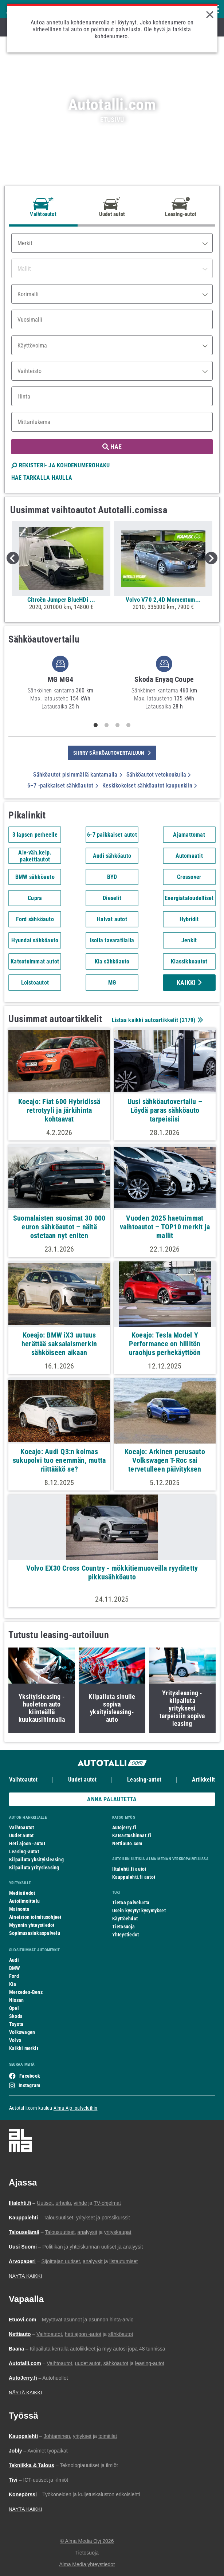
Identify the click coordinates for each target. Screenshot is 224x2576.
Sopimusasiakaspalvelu (34, 1933)
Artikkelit (203, 1779)
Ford (14, 1976)
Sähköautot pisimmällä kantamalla (77, 774)
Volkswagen (22, 2032)
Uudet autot (82, 1779)
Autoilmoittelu (24, 1901)
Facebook (29, 2076)
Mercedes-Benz (26, 1992)
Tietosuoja (123, 1926)
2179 (188, 1020)
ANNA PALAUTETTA (112, 1799)
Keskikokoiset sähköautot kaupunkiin (149, 785)
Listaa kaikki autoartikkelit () (156, 1020)
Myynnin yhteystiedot (32, 1925)
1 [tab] (95, 725)
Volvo (15, 2040)
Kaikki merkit (23, 2048)
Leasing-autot (144, 1779)
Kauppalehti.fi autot (134, 1877)
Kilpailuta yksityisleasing (36, 1859)
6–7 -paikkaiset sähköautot (62, 785)
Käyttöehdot (125, 1918)
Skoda (16, 2016)
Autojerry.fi (124, 1827)
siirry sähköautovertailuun (112, 753)
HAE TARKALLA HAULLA (41, 477)
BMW (14, 1968)
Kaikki (189, 982)
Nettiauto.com (127, 1843)
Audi (14, 1960)
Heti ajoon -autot (27, 1843)
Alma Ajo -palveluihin (76, 2108)
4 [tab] (128, 725)
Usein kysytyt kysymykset (139, 1910)
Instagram (29, 2085)
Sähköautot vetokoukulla (158, 774)
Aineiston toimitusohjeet (35, 1917)
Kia (12, 1984)
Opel (14, 2008)
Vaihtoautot (23, 1779)
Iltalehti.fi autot (129, 1869)
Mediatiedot (22, 1893)
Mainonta (19, 1909)
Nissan (16, 2000)
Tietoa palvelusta (131, 1902)
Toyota (16, 2024)
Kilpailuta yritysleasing (34, 1867)
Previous (13, 558)
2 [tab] (106, 725)
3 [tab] (117, 725)
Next (211, 558)
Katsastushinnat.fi (132, 1835)
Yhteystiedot (125, 1934)
